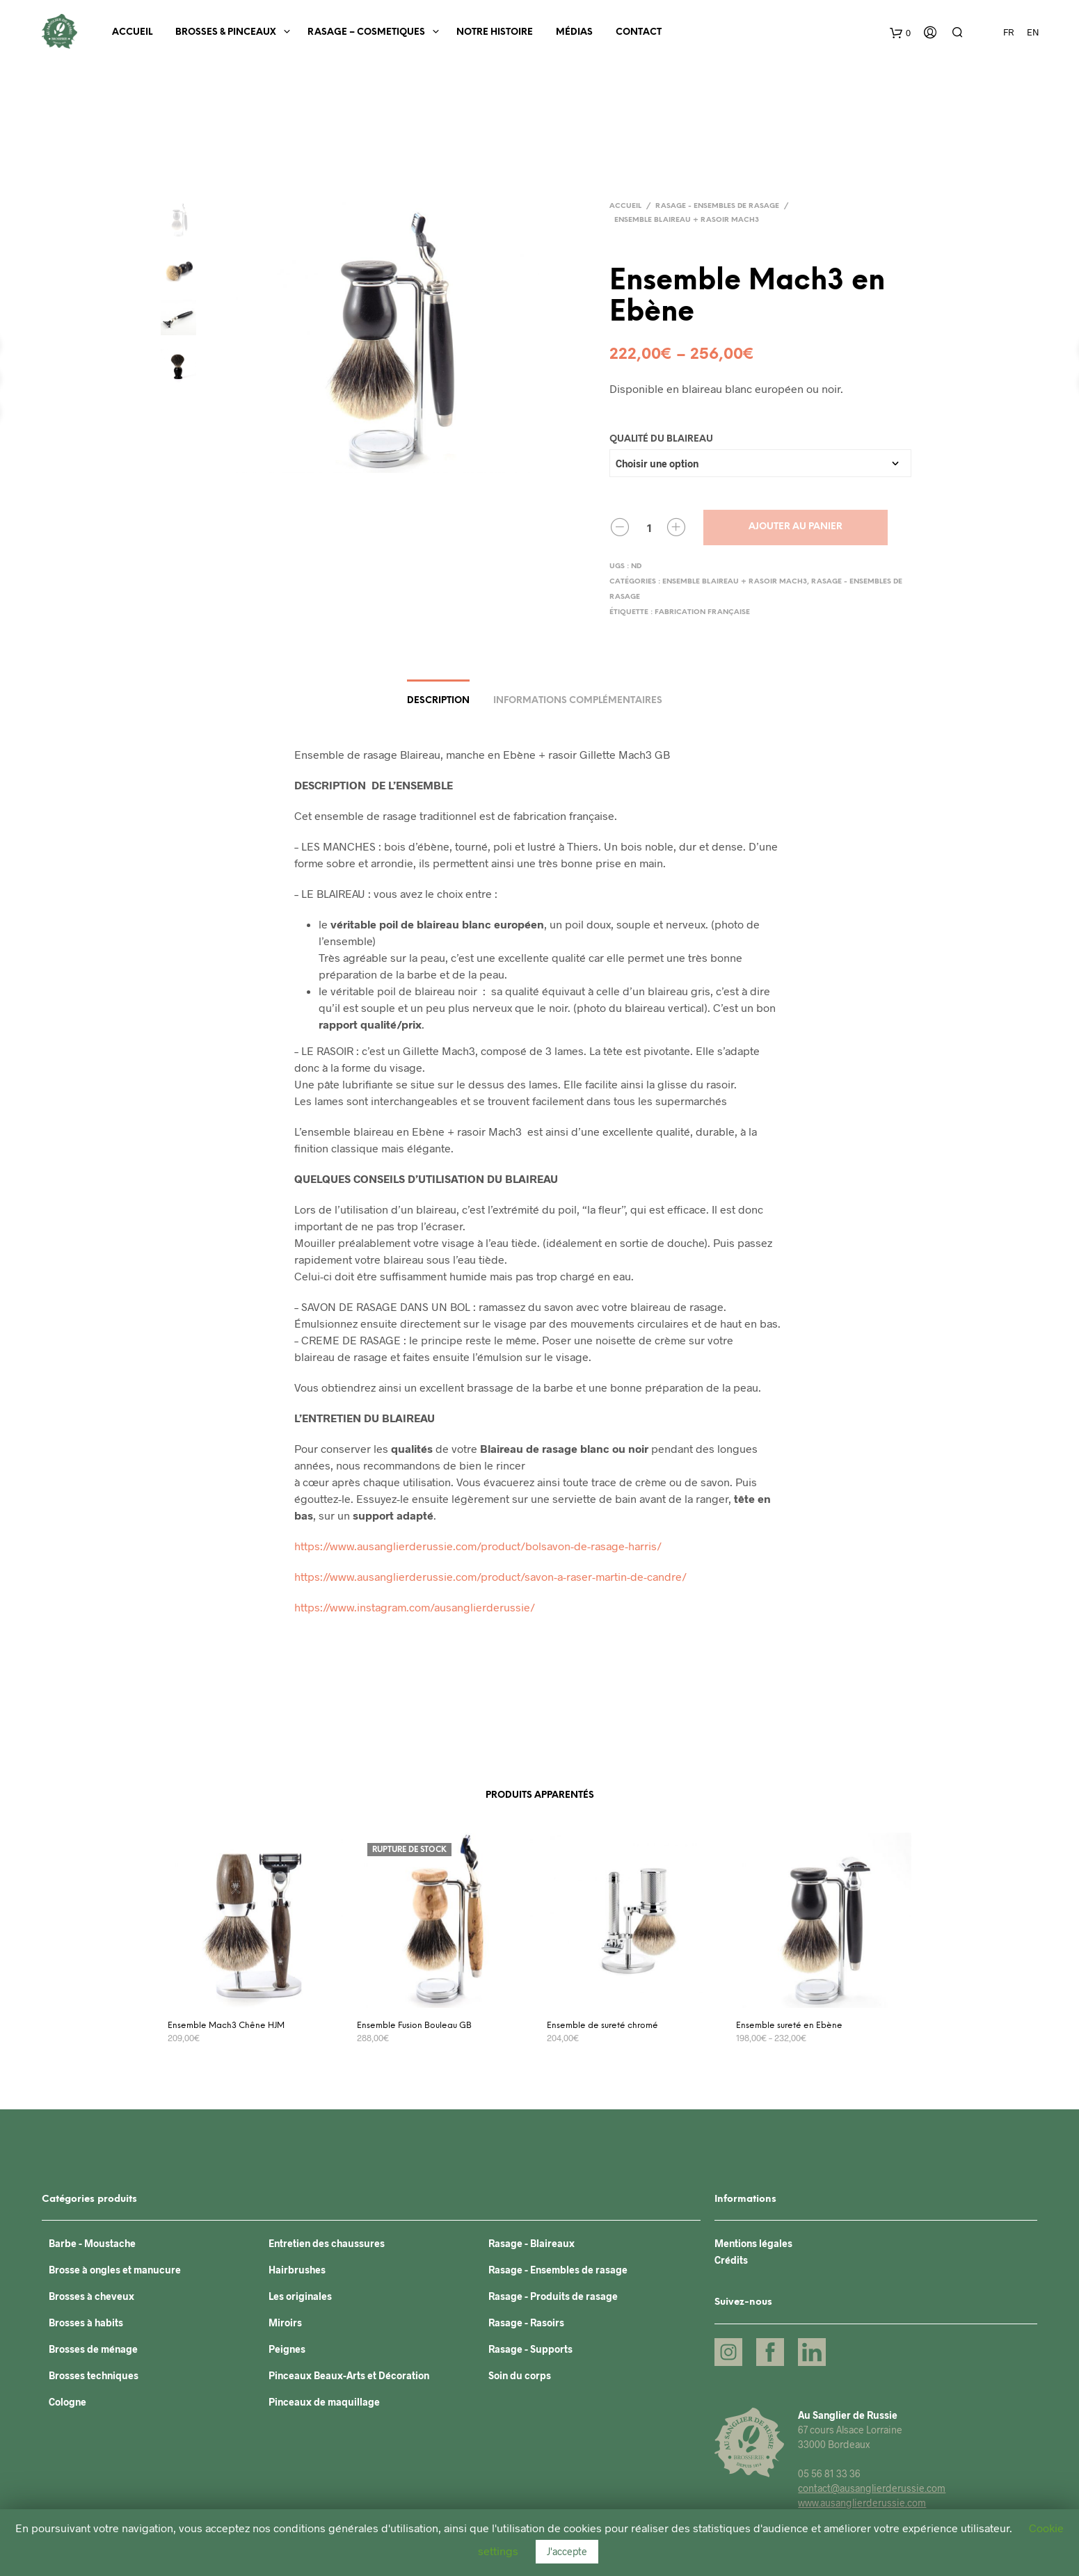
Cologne (67, 2402)
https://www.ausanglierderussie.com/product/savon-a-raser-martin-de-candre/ (490, 1576)
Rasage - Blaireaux (531, 2243)
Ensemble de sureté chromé (602, 2025)
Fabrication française (702, 612)
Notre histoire (494, 32)
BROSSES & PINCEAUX (225, 32)
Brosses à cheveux (91, 2296)
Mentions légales (753, 2243)
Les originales (300, 2296)
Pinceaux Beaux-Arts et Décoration (349, 2375)
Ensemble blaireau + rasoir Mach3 (686, 220)
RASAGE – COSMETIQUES (366, 32)
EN (1033, 32)
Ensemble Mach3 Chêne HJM (226, 2025)
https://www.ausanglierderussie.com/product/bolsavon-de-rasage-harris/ (478, 1545)
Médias (574, 32)
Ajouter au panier (795, 526)
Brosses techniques (93, 2375)
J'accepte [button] (567, 2551)
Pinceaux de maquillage (324, 2402)
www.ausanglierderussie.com (862, 2503)
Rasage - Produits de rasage (553, 2296)
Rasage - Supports (530, 2349)
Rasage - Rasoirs (526, 2322)
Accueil (132, 32)
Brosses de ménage (93, 2349)
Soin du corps (519, 2375)
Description (438, 700)
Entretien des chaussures (327, 2243)
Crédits (731, 2260)
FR (1008, 32)
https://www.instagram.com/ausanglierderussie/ (414, 1606)
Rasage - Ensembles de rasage (717, 206)
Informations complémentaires (577, 700)
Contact (639, 32)
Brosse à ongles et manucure (115, 2270)
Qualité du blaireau (661, 439)
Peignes (287, 2349)
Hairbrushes (297, 2270)
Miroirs (285, 2322)
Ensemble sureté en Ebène (789, 2025)
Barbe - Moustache (92, 2243)
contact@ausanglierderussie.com (871, 2488)
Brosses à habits (86, 2322)
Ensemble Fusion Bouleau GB (414, 2025)
